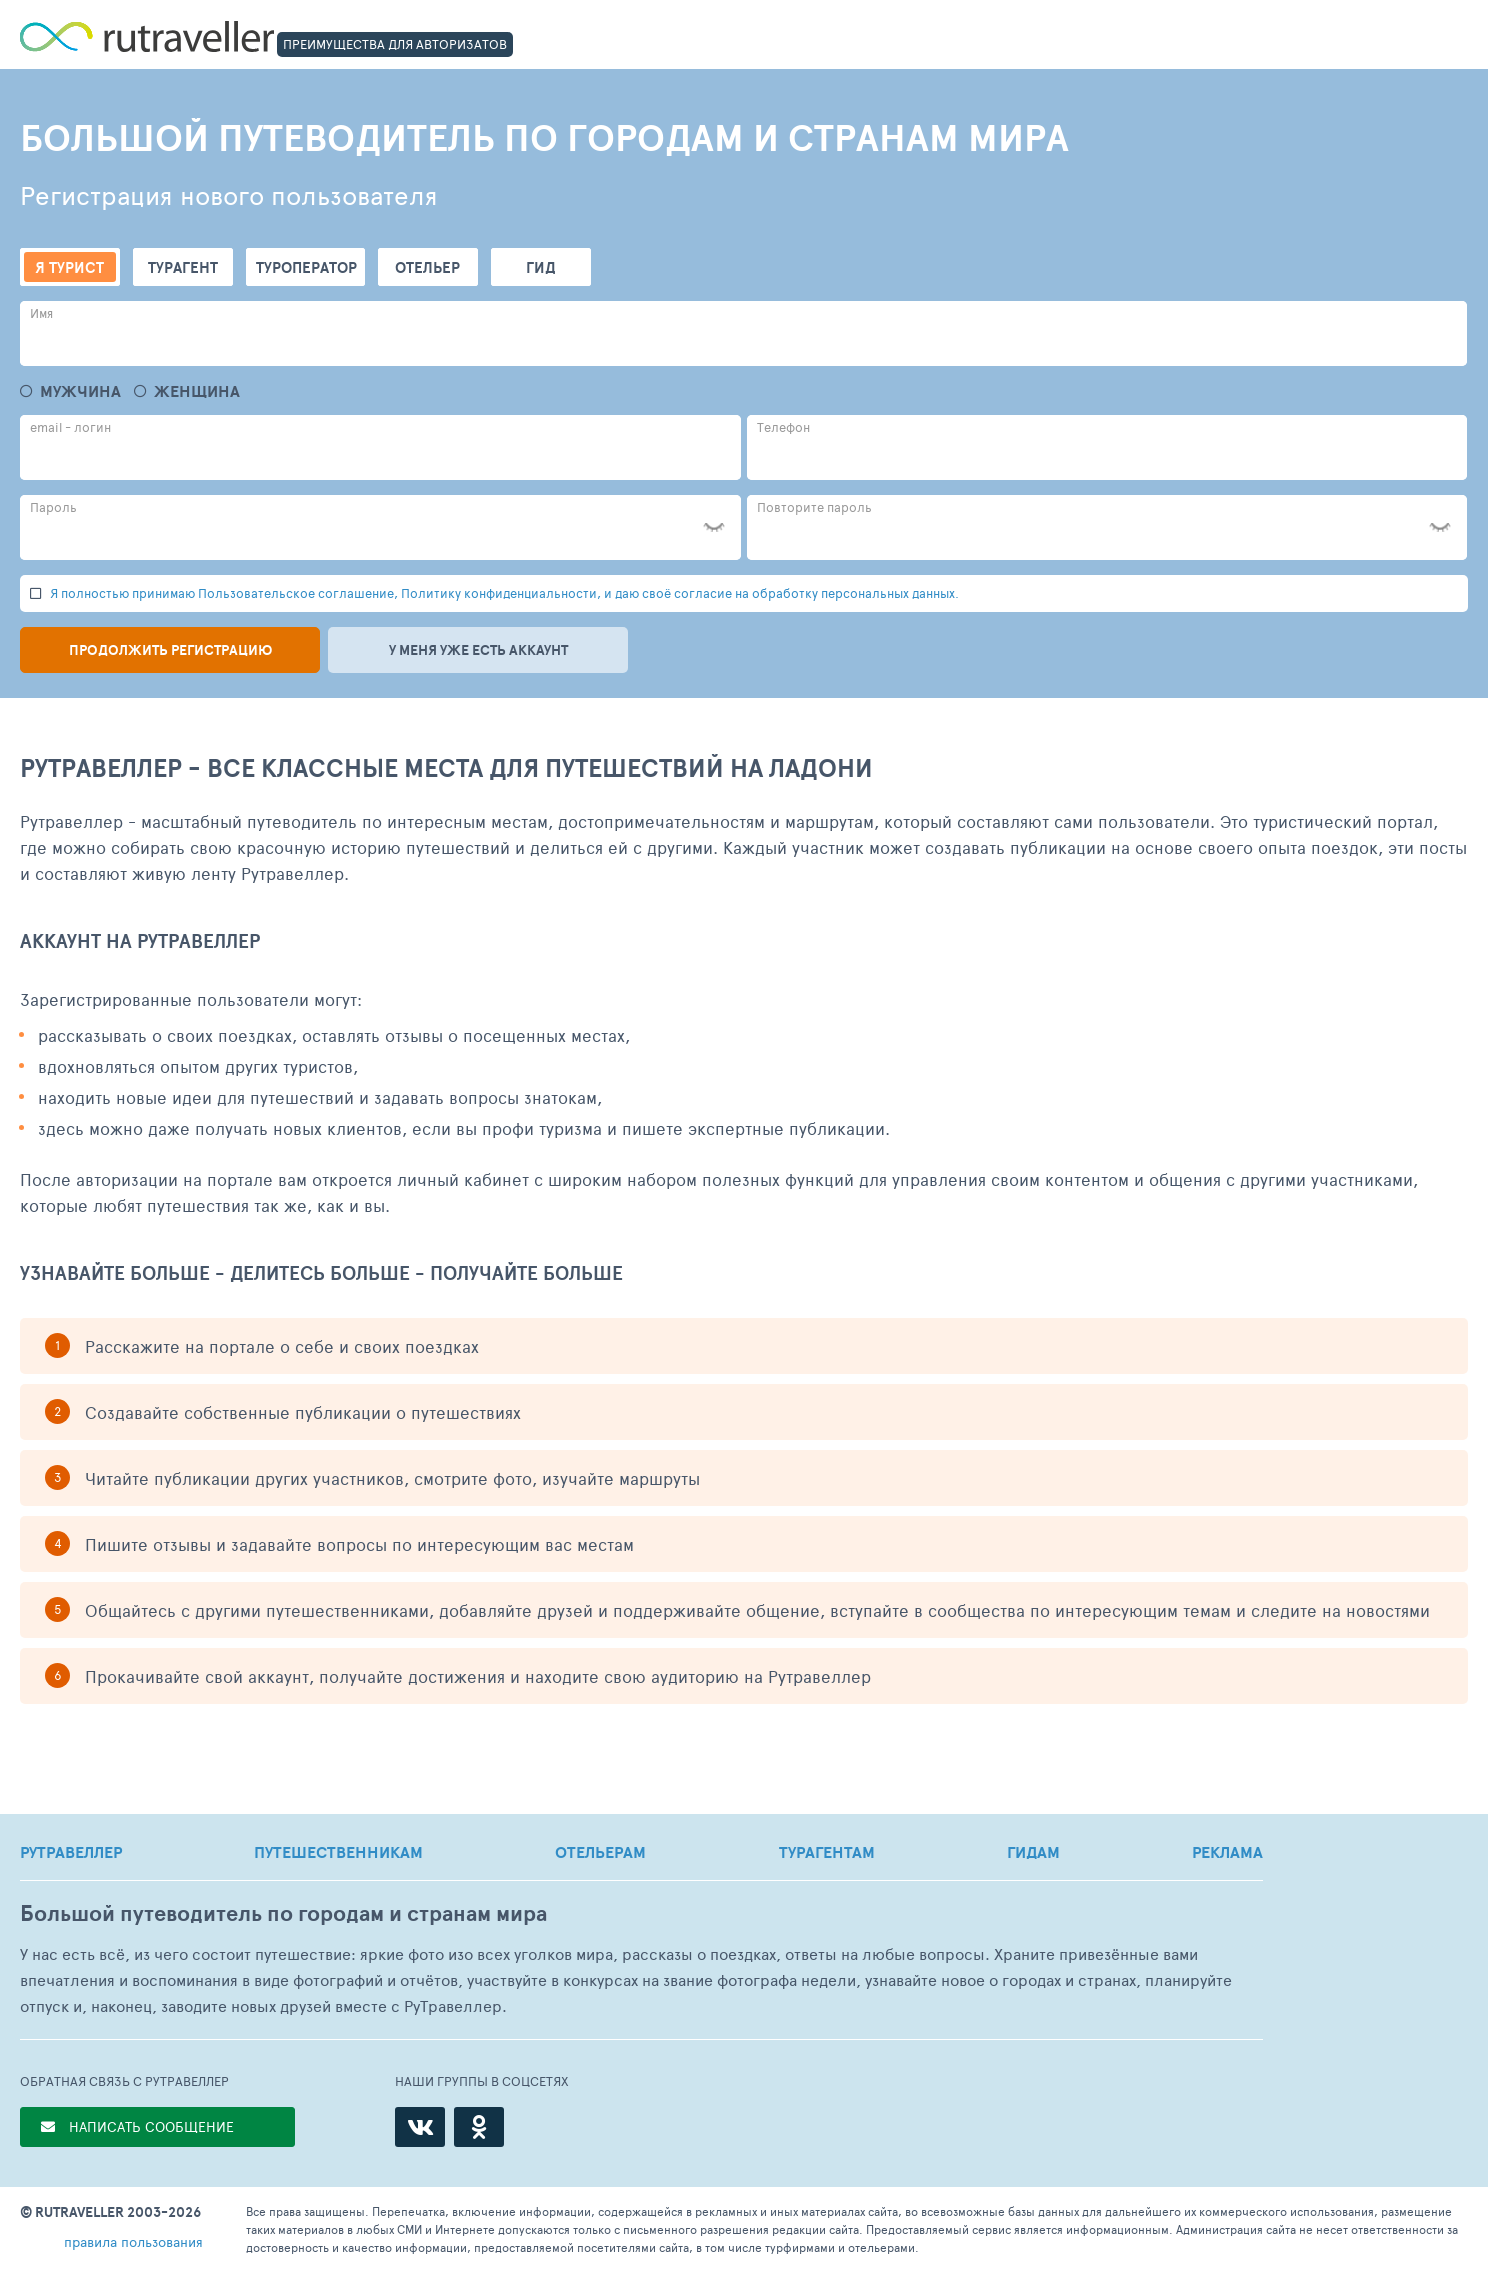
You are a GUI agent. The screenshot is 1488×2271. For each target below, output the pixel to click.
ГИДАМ (1033, 1852)
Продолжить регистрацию (170, 650)
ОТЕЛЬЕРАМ (600, 1852)
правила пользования (133, 2241)
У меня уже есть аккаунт (478, 650)
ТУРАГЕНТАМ (827, 1852)
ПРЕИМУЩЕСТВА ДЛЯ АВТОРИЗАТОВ (395, 44)
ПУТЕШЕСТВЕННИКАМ (338, 1852)
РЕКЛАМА (1227, 1852)
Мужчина (80, 391)
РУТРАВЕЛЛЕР (71, 1852)
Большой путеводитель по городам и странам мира (283, 1913)
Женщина (197, 391)
